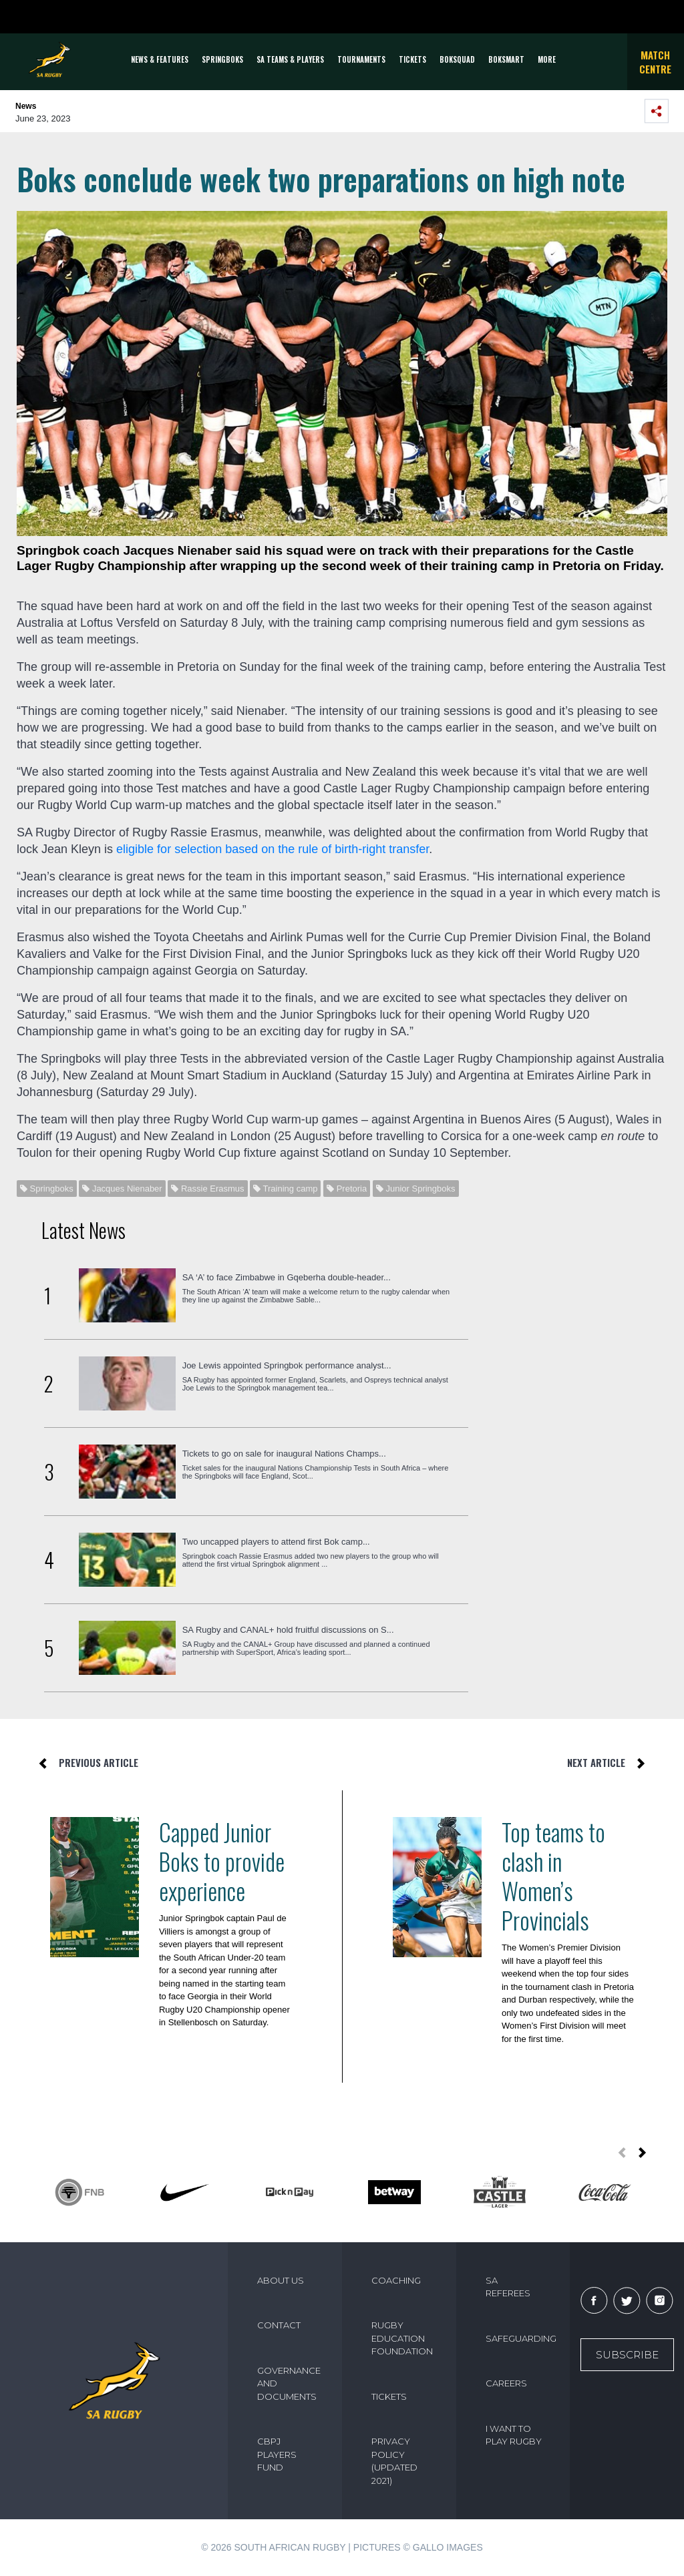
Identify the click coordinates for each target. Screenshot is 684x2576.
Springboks (222, 59)
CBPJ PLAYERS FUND (277, 2454)
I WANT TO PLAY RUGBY (514, 2435)
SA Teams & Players (290, 59)
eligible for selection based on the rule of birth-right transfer (272, 849)
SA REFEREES (508, 2287)
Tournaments (361, 59)
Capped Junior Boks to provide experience (222, 1861)
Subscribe (627, 2354)
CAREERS (506, 2383)
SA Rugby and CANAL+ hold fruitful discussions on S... (288, 1630)
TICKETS (412, 59)
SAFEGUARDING (520, 2338)
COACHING (396, 2280)
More (547, 59)
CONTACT (279, 2325)
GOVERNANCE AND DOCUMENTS (289, 2383)
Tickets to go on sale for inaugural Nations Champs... (284, 1454)
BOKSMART (506, 59)
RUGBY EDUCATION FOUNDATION (402, 2338)
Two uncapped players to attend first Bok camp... (276, 1542)
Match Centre (655, 61)
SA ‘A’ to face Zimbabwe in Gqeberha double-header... (286, 1277)
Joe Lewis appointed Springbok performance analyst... (286, 1365)
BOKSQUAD (457, 59)
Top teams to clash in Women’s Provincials (553, 1875)
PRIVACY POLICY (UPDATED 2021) (394, 2461)
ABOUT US (280, 2280)
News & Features (159, 59)
